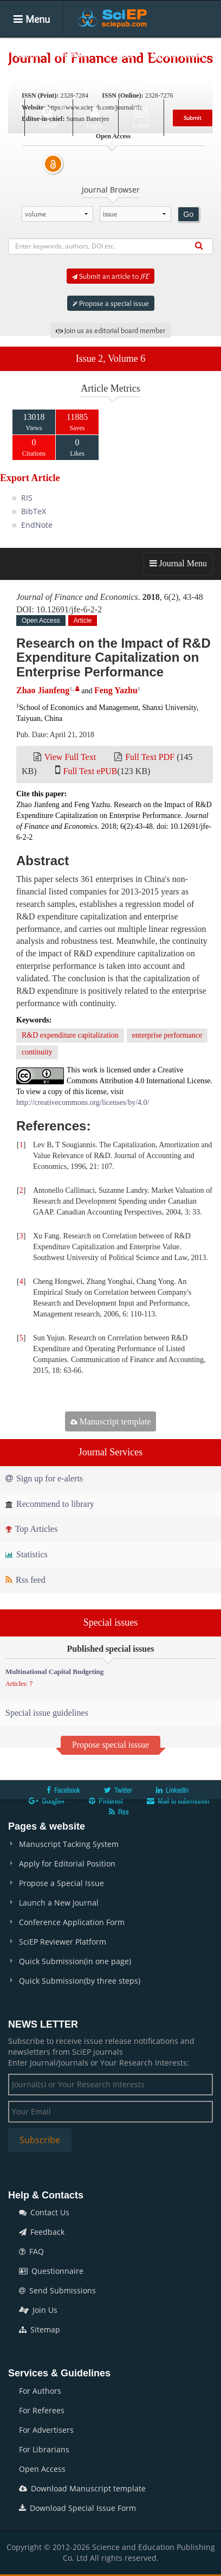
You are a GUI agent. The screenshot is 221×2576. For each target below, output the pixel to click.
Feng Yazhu (116, 690)
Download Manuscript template (82, 2488)
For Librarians (44, 2449)
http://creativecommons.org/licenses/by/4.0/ (82, 1102)
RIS (26, 498)
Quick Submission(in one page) (75, 1961)
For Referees (41, 2410)
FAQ (31, 2251)
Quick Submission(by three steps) (79, 1981)
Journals (72, 54)
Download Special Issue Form (77, 2508)
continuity (37, 1052)
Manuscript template (110, 1421)
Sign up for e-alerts (44, 1478)
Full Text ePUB (90, 771)
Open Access (42, 2469)
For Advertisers (46, 2430)
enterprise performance (167, 1035)
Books (27, 85)
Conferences (80, 85)
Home (27, 54)
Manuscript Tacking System (69, 1844)
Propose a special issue (111, 303)
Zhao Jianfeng (42, 690)
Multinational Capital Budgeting (54, 1671)
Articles (119, 54)
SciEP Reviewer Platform (62, 1941)
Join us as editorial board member (110, 330)
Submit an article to (110, 276)
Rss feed (25, 1579)
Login (94, 117)
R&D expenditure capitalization (70, 1035)
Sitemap (39, 2329)
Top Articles (31, 1528)
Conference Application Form (72, 1922)
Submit (193, 118)
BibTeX (33, 511)
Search (47, 117)
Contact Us (44, 2212)
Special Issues (177, 54)
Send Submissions (57, 2290)
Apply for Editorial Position (67, 1863)
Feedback (41, 2232)
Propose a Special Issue (61, 1883)
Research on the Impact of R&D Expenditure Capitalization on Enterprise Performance (113, 657)
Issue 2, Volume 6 (110, 358)
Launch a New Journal (59, 1902)
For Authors (40, 2391)
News (132, 85)
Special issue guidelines (46, 1712)
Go (189, 214)
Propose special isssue (110, 1744)
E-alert (141, 117)
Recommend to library (49, 1503)
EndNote (37, 525)
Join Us (38, 2310)
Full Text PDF (149, 757)
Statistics (26, 1554)
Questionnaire (51, 2271)
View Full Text (70, 757)
